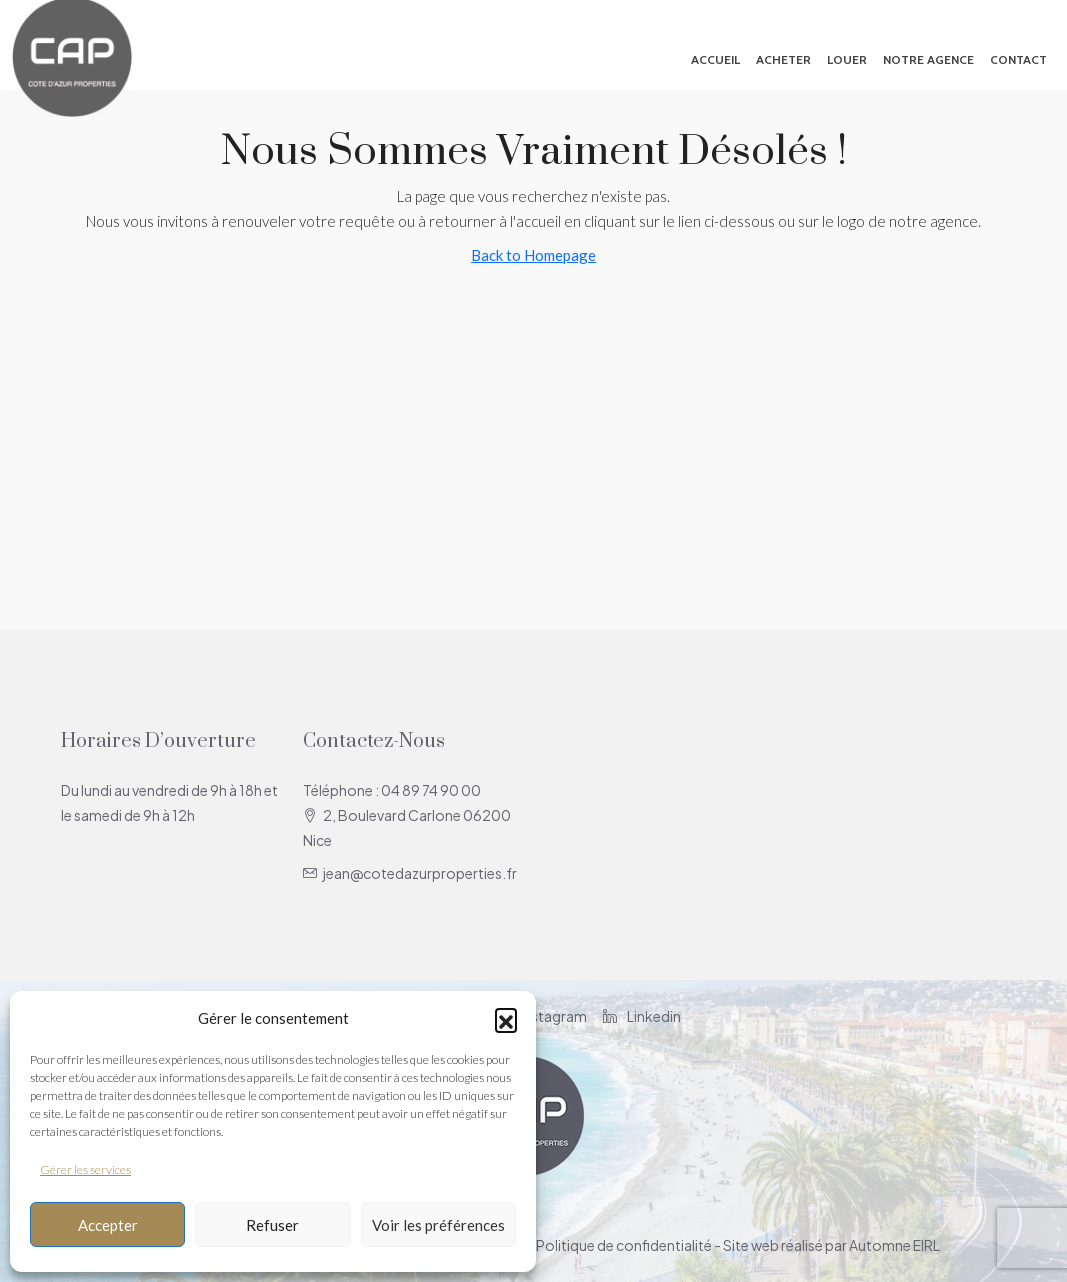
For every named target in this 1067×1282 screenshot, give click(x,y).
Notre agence (928, 59)
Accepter (108, 1225)
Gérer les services (85, 1169)
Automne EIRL (894, 1245)
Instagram (541, 1016)
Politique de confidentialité (624, 1245)
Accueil (715, 59)
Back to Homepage (533, 255)
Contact (1018, 59)
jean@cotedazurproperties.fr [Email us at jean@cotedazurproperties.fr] (420, 873)
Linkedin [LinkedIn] (642, 1016)
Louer (847, 59)
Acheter (783, 59)
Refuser (272, 1225)
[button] (506, 1019)
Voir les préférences (438, 1225)
